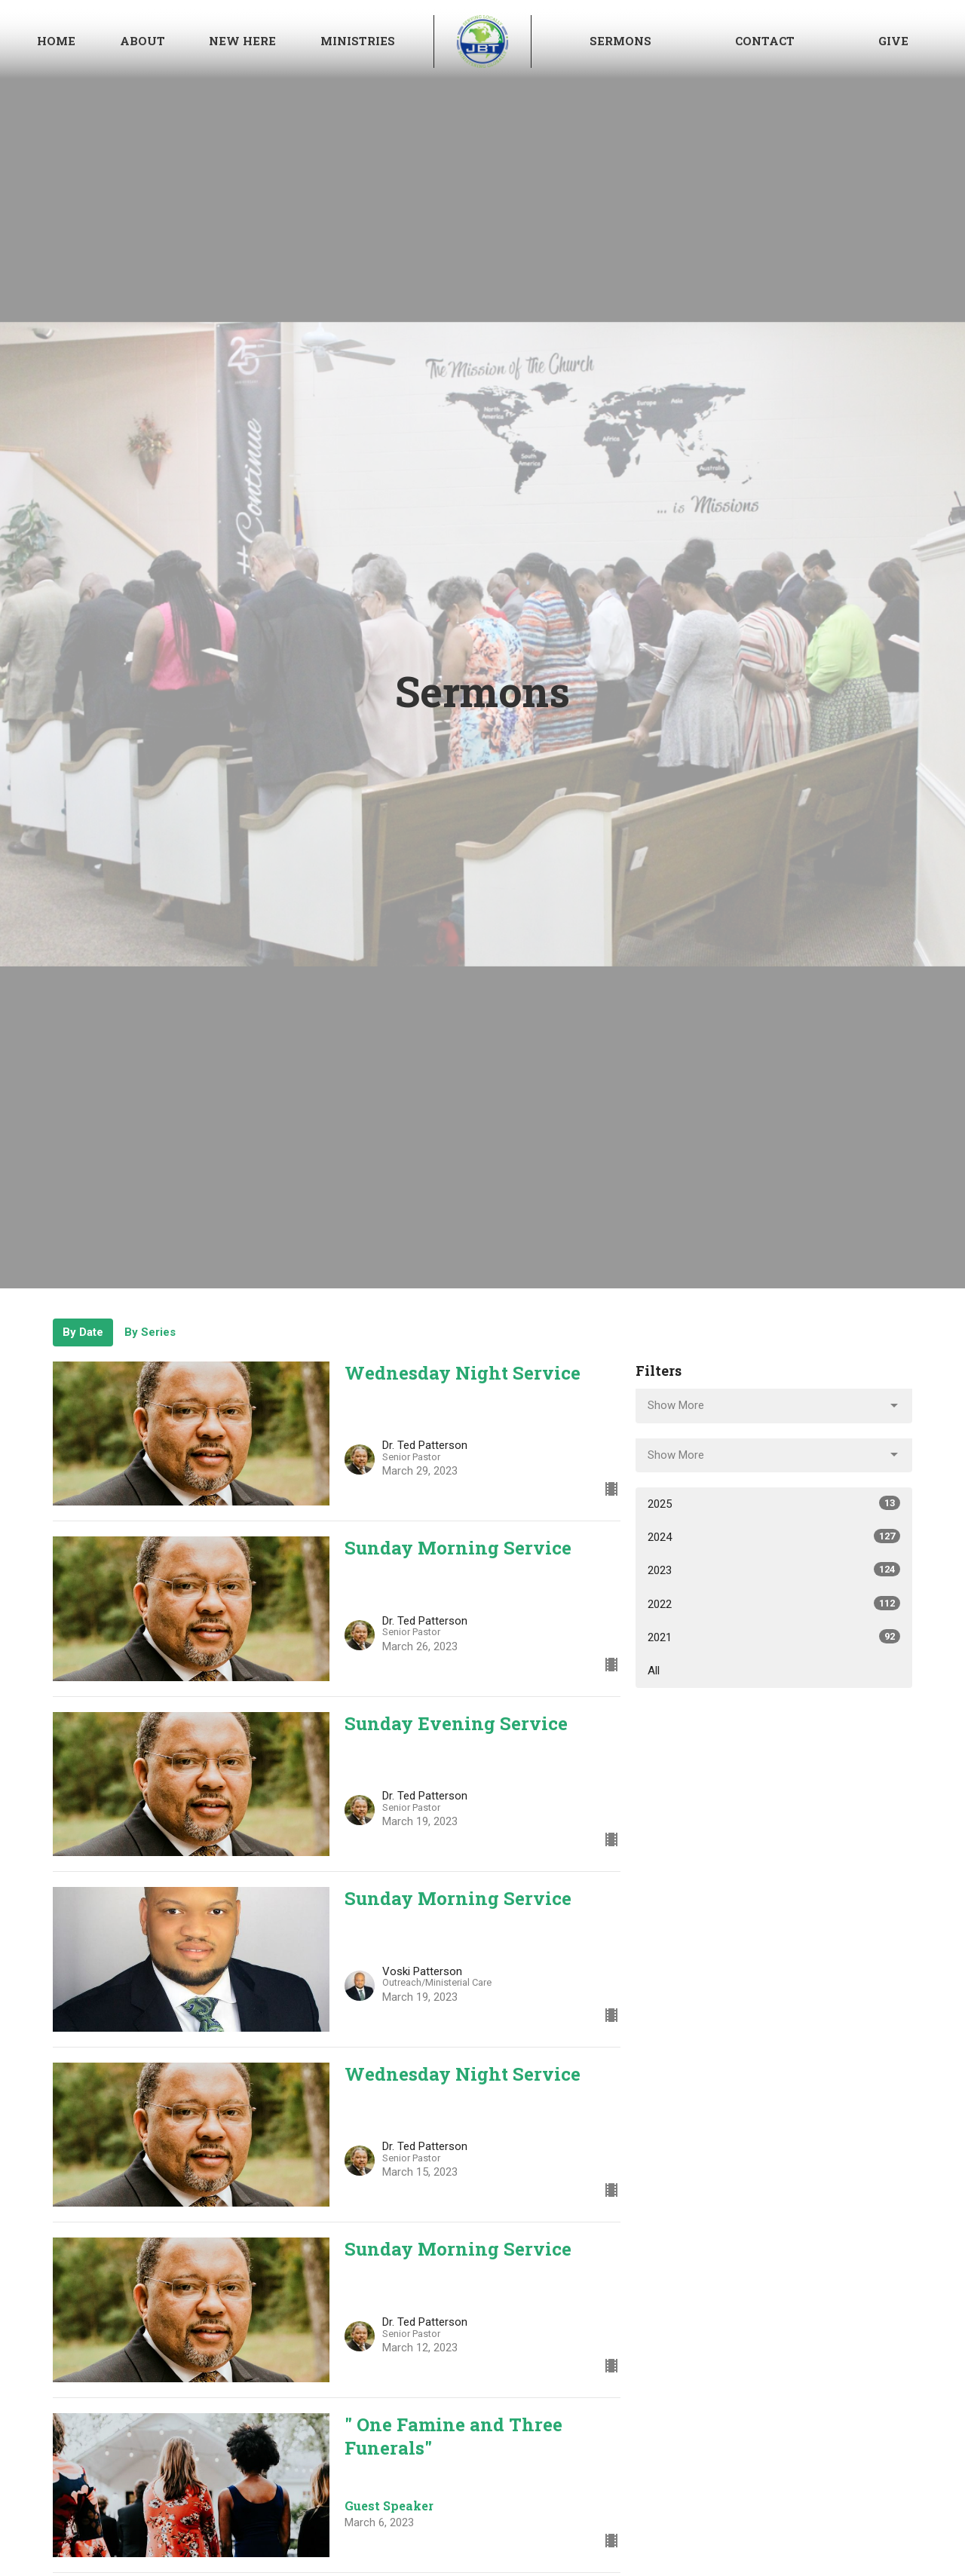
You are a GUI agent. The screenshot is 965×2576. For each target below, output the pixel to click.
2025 (774, 1503)
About (142, 40)
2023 (774, 1569)
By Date (83, 1332)
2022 (774, 1603)
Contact (765, 40)
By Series (150, 1332)
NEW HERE (242, 40)
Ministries (357, 40)
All (654, 1670)
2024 (774, 1536)
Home (56, 40)
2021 (774, 1636)
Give (893, 40)
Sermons (620, 40)
